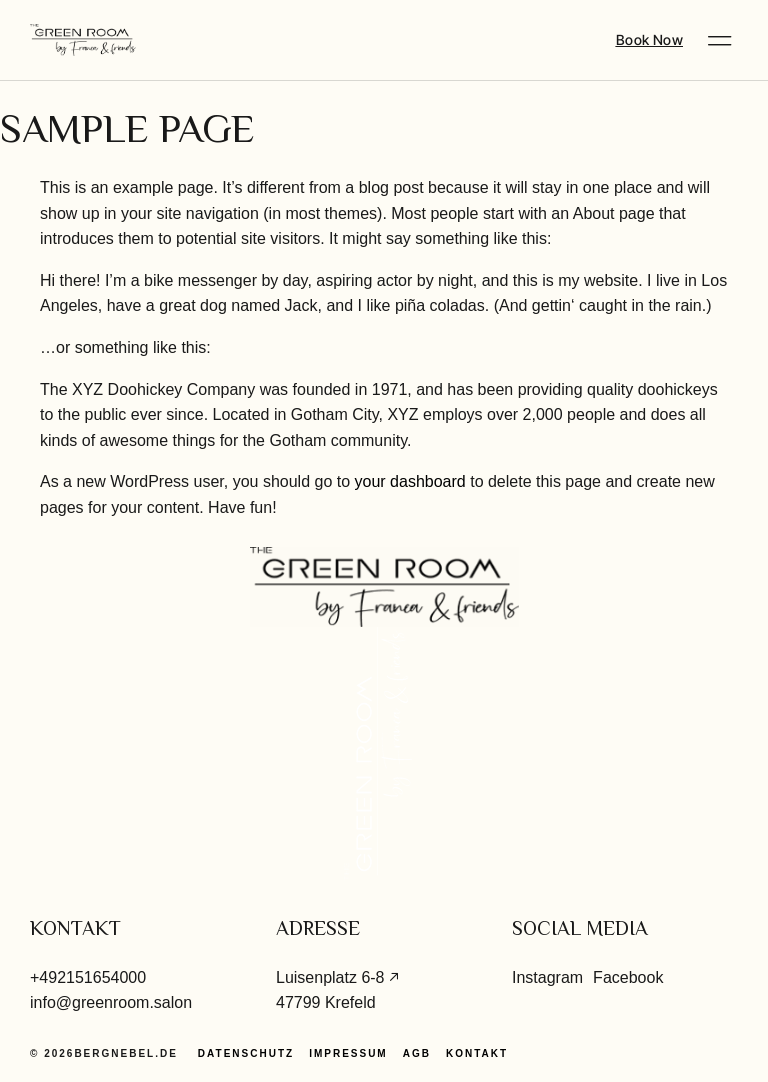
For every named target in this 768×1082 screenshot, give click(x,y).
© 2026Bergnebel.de (104, 1053)
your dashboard (410, 481)
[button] (719, 40)
